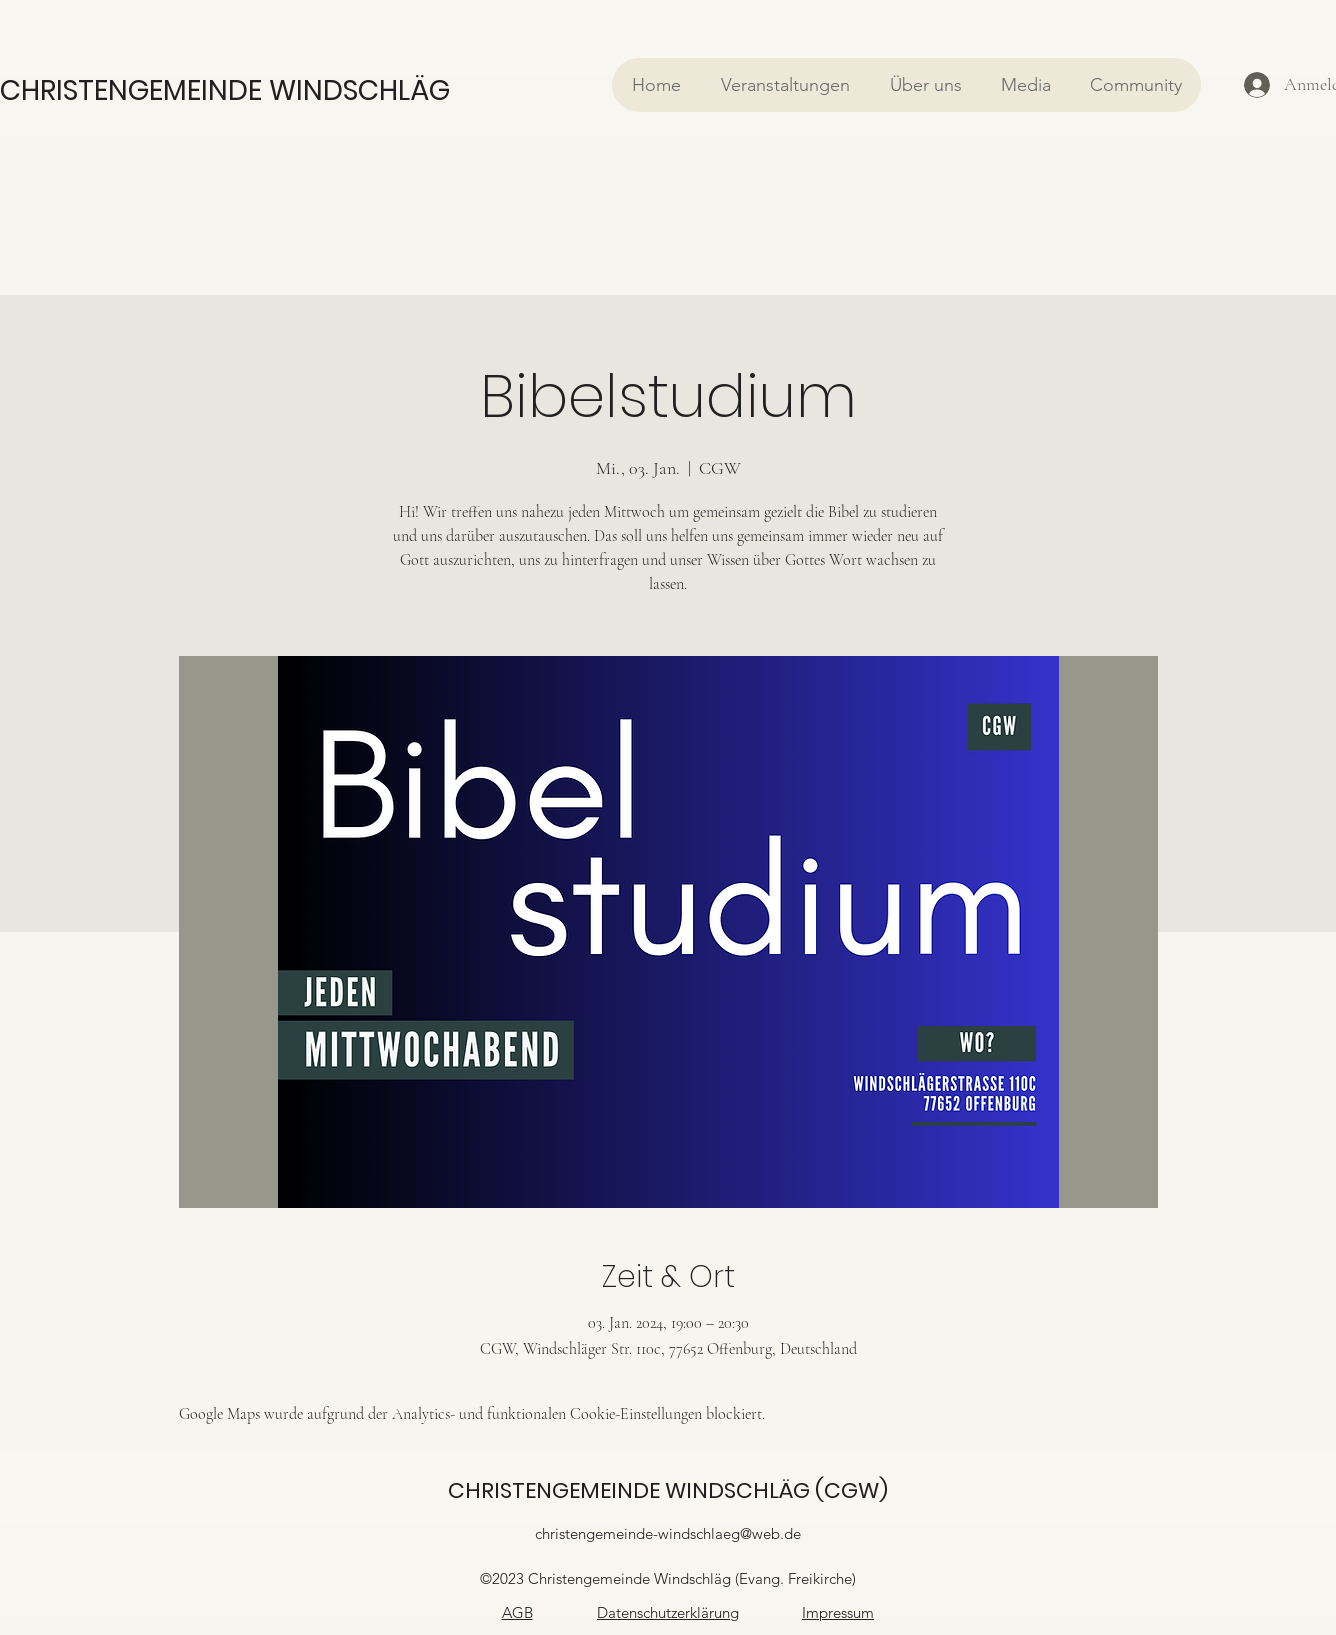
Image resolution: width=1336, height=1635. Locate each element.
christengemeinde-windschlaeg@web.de (668, 1533)
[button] (784, 85)
